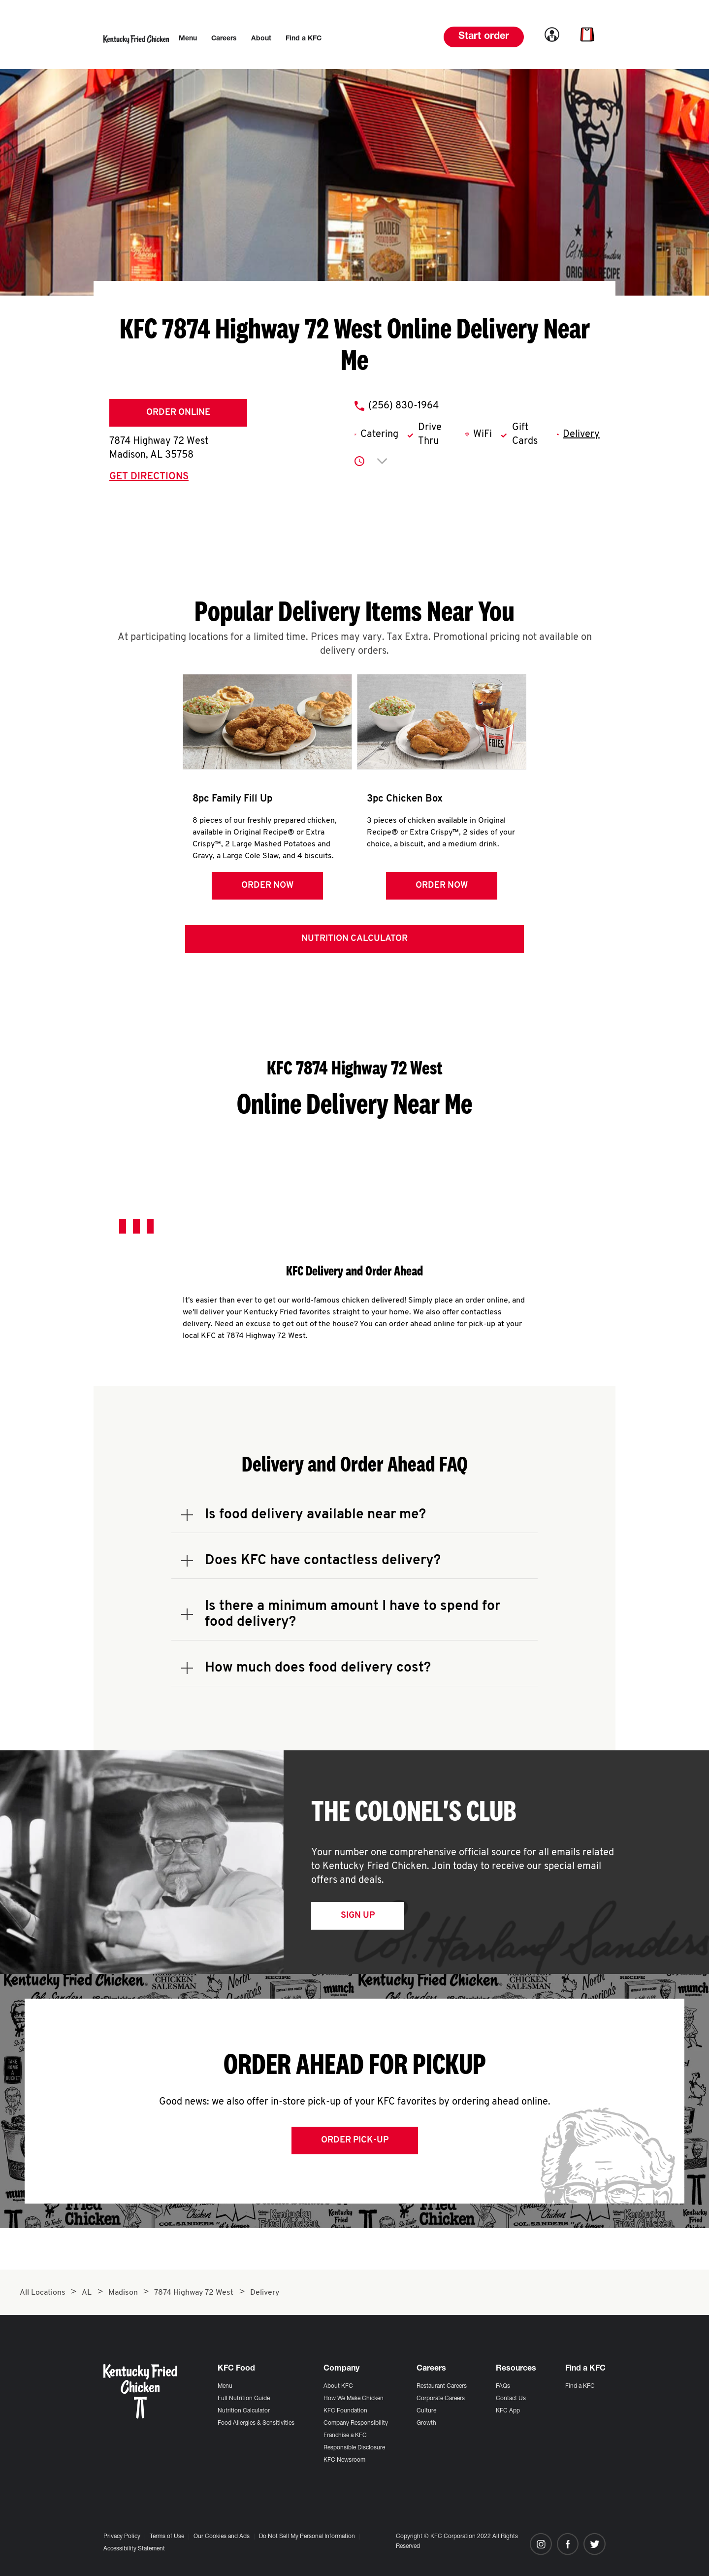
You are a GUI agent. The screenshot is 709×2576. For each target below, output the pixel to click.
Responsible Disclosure (354, 2448)
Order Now (266, 885)
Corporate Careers (441, 2399)
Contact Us (511, 2399)
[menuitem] (188, 38)
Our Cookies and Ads (221, 2537)
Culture (426, 2411)
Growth (426, 2423)
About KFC (338, 2386)
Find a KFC (580, 2386)
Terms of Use (167, 2537)
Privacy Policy (121, 2537)
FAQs (503, 2386)
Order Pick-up (354, 2142)
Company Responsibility (355, 2423)
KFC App (508, 2411)
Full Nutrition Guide (244, 2399)
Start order (483, 37)
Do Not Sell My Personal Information (307, 2537)
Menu (225, 2386)
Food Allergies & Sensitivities (256, 2423)
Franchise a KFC (345, 2436)
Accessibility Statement (134, 2549)
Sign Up (358, 1917)
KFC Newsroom (344, 2460)
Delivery (581, 434)
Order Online (178, 412)
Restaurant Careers (442, 2386)
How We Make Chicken (353, 2399)
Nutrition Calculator (354, 940)
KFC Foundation (345, 2411)
